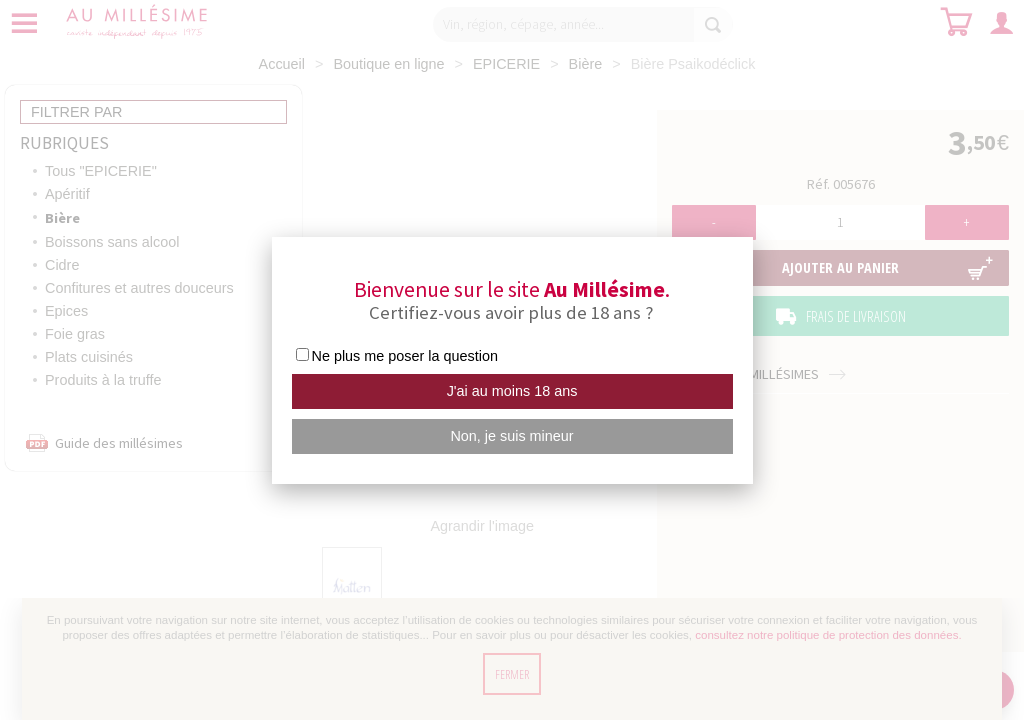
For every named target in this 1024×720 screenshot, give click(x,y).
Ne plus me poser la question (405, 356)
